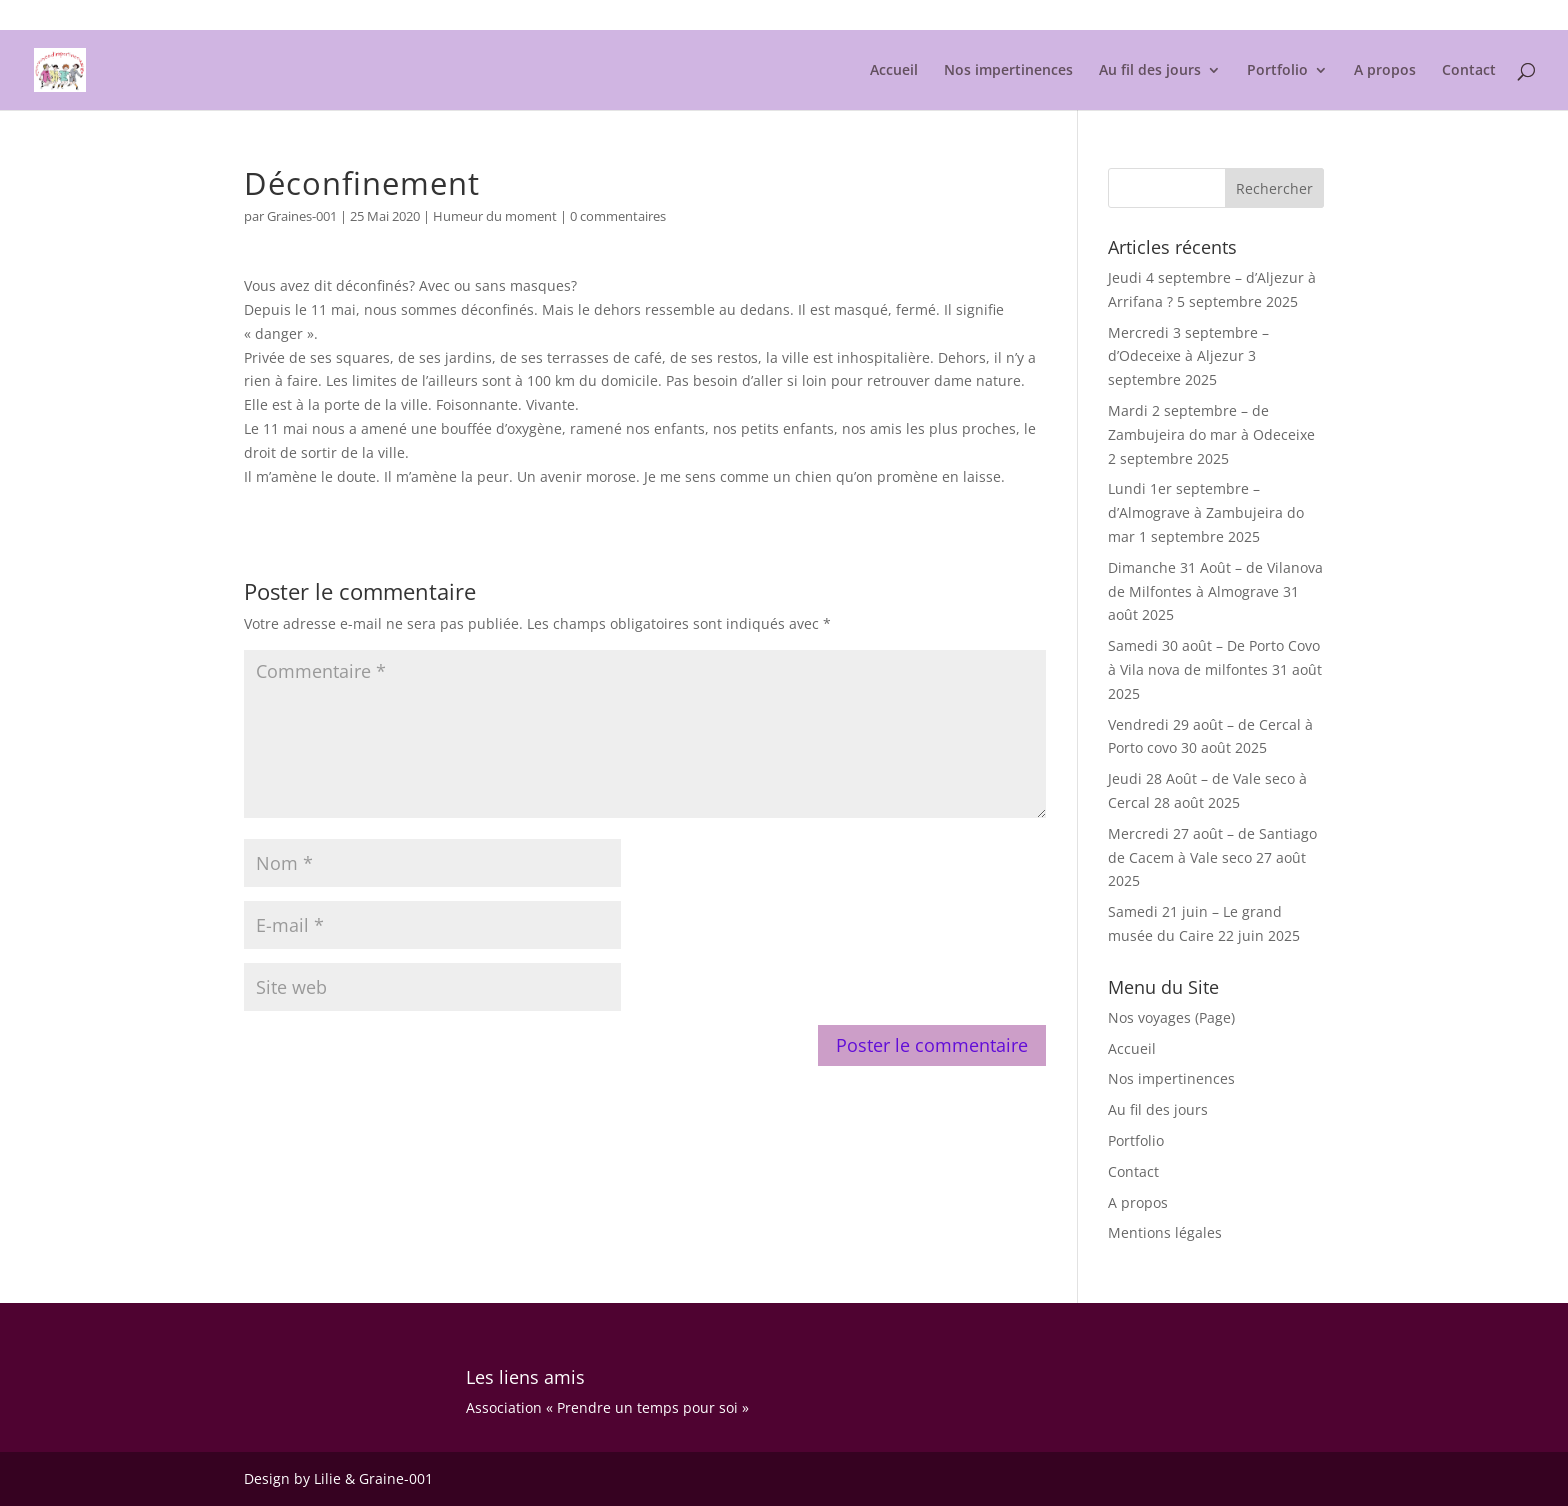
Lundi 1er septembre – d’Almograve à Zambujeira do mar (1206, 512)
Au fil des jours (1150, 71)
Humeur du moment (495, 216)
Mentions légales (1275, 16)
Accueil (894, 71)
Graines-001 (302, 216)
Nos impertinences (1008, 71)
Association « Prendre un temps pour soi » (607, 1407)
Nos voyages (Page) (1171, 1017)
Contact (1469, 71)
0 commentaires (618, 216)
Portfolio (1277, 71)
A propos (1385, 71)
